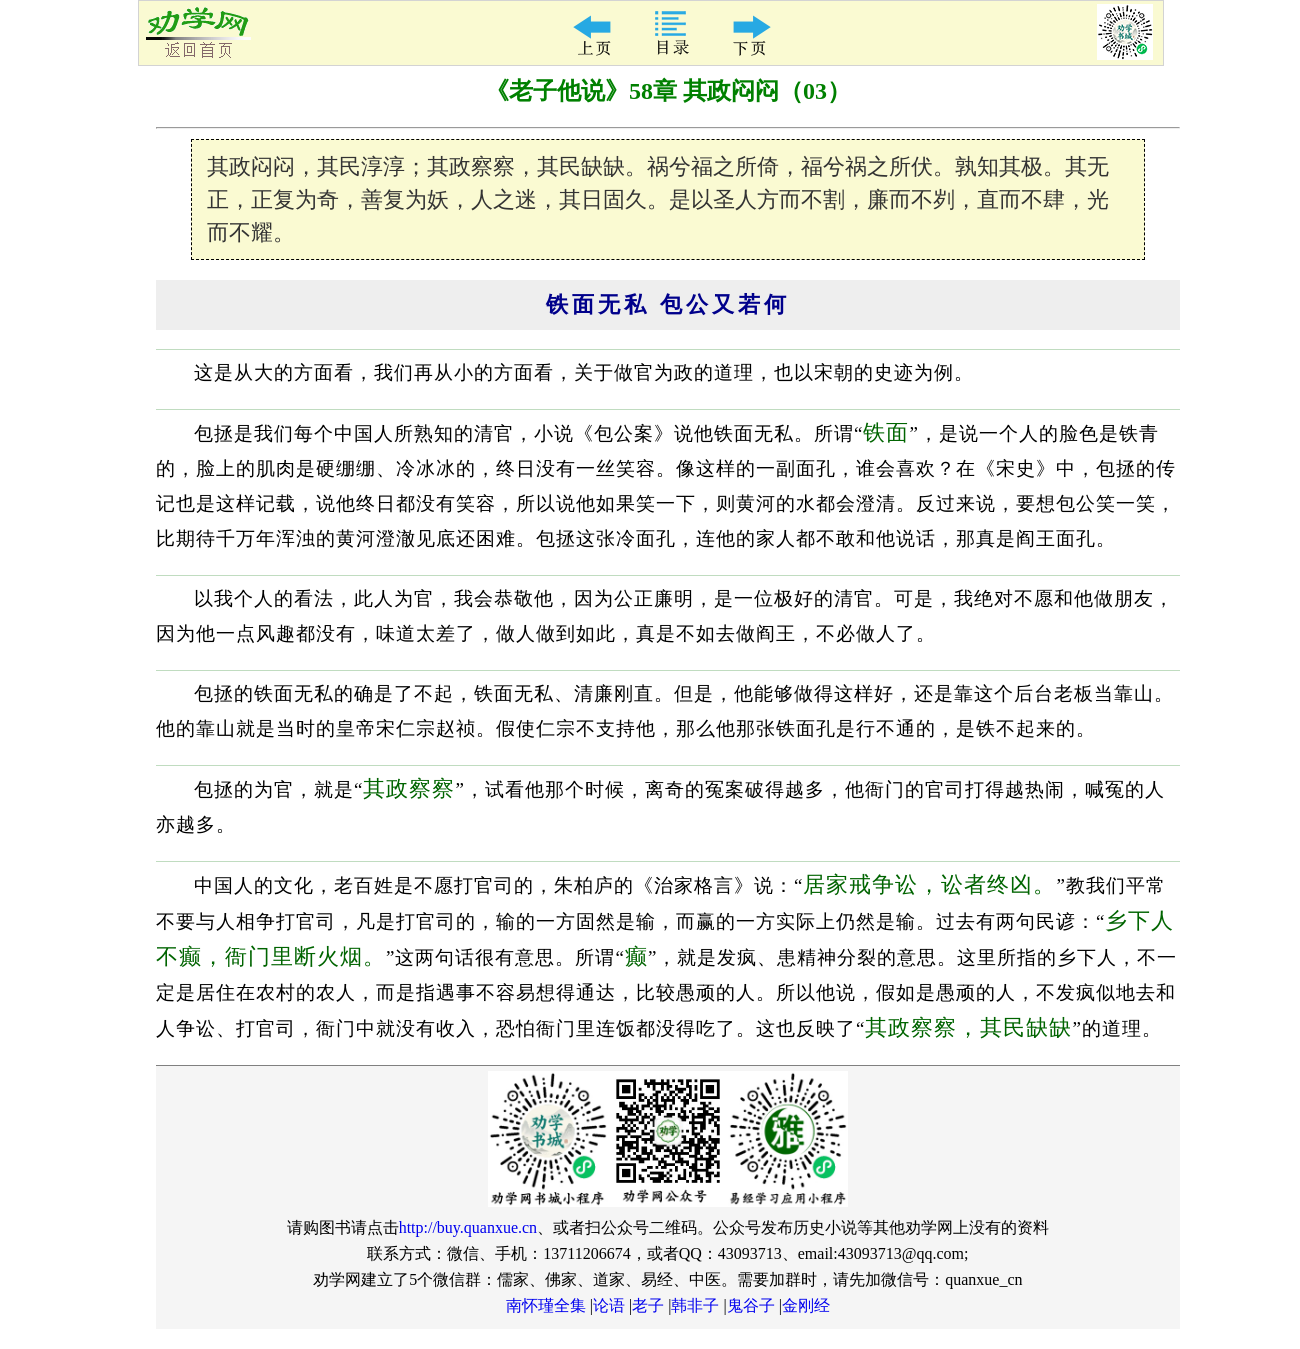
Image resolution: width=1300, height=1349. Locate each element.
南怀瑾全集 (546, 1305)
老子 (648, 1305)
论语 (609, 1305)
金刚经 (806, 1305)
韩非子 (695, 1305)
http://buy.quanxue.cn (468, 1227)
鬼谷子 (751, 1305)
